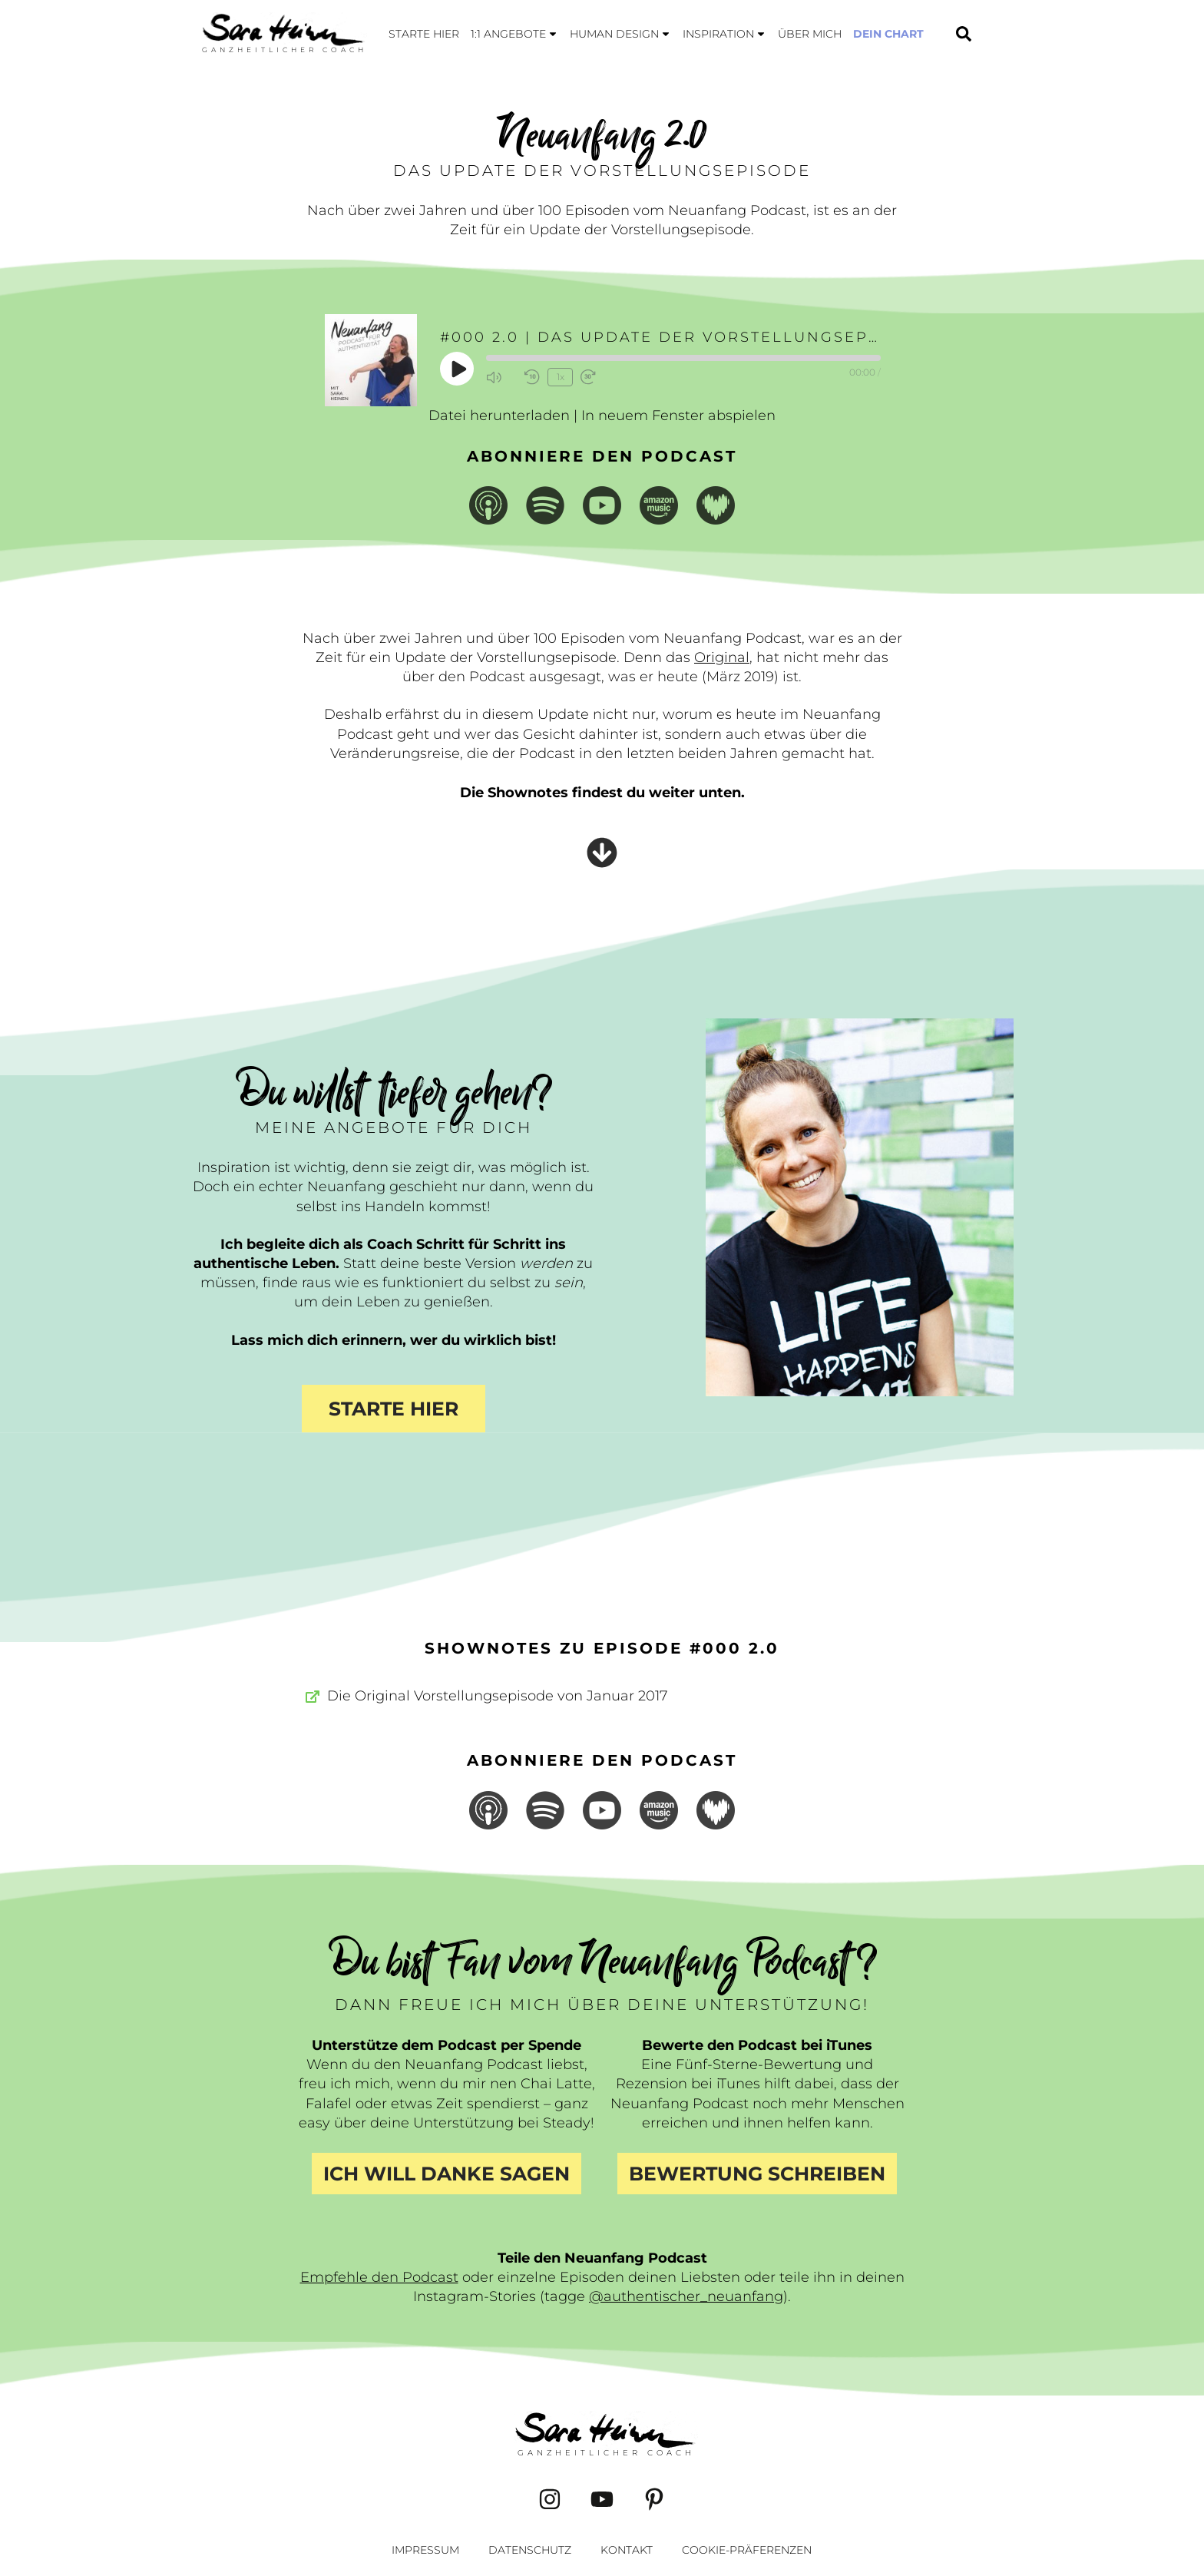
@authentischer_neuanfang (686, 2296)
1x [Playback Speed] (560, 376)
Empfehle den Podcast (379, 2277)
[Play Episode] (458, 369)
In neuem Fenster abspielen (678, 415)
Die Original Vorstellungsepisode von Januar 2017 (497, 1695)
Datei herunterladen (499, 415)
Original (721, 657)
